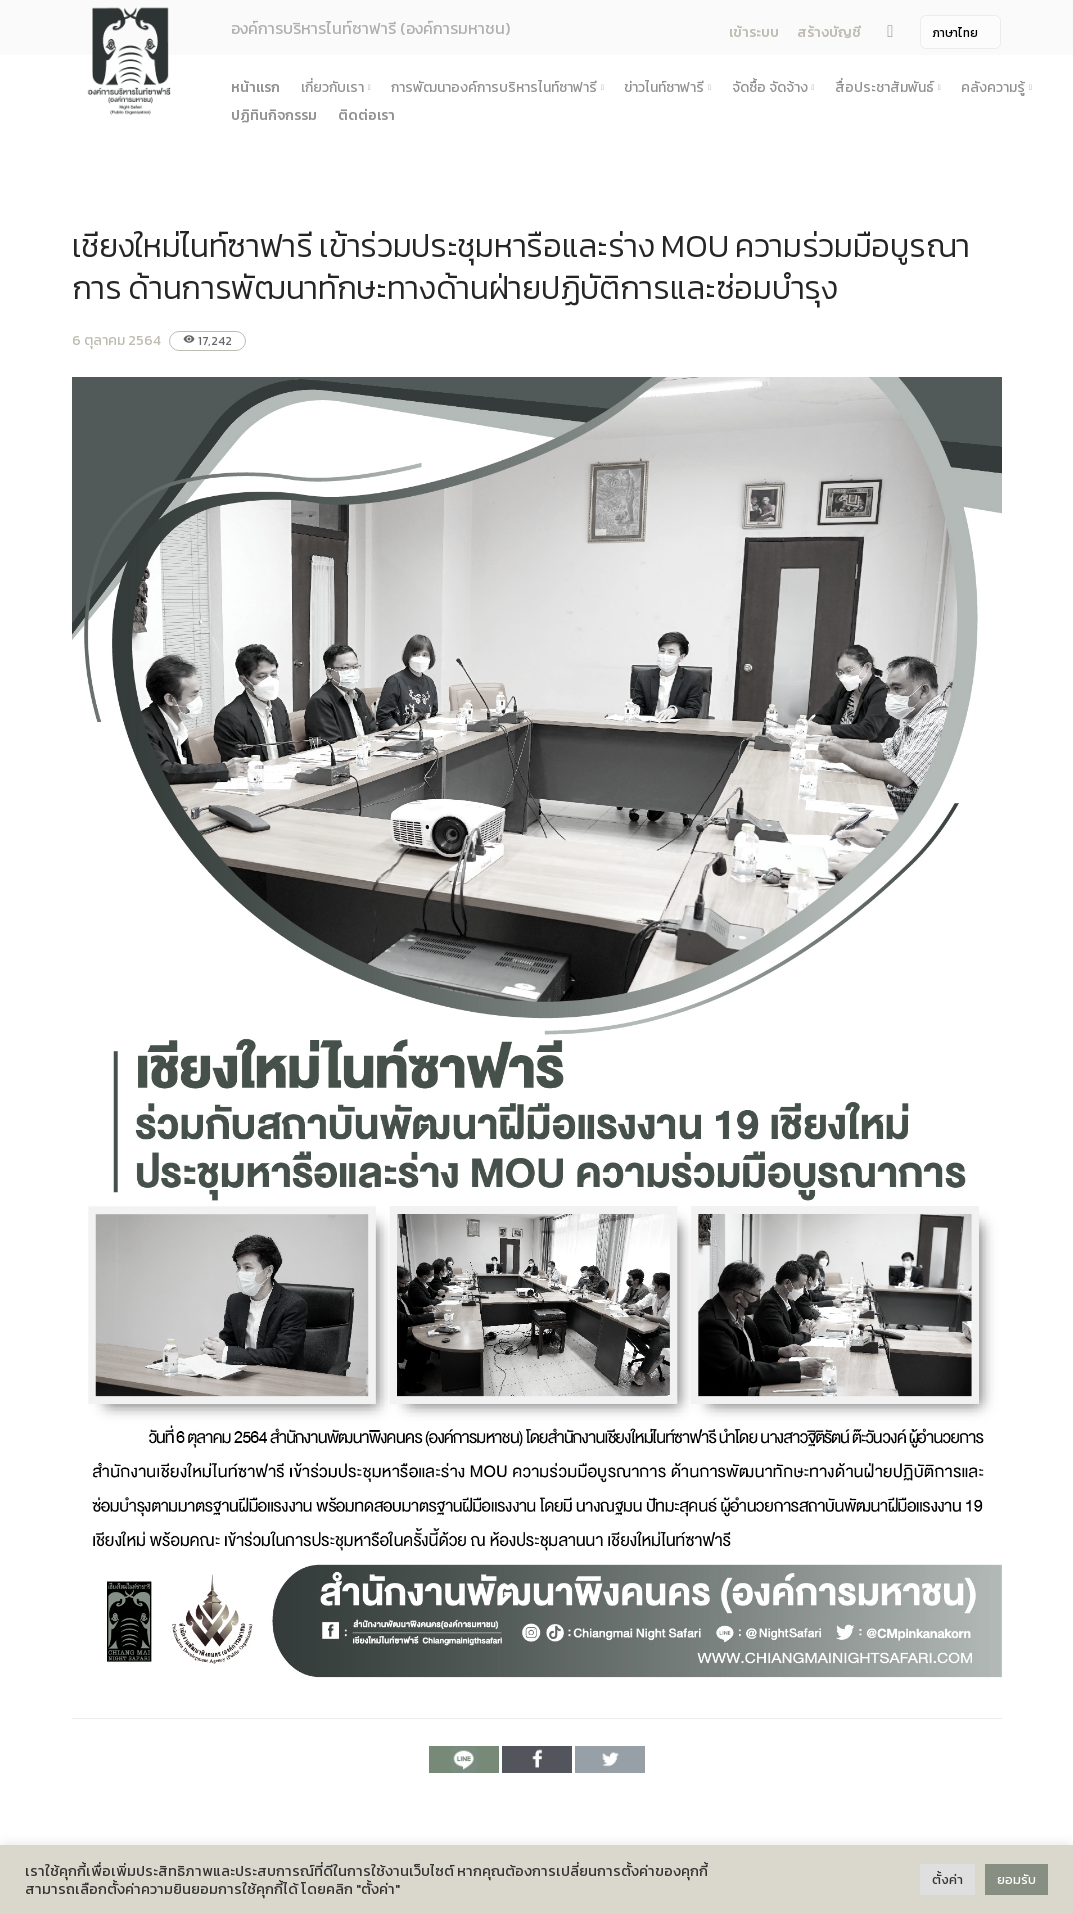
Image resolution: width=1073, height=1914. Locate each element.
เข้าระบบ (754, 32)
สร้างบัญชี (829, 32)
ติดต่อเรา (366, 115)
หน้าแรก (255, 87)
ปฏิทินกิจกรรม (274, 115)
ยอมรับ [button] (1016, 1879)
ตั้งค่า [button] (947, 1879)
